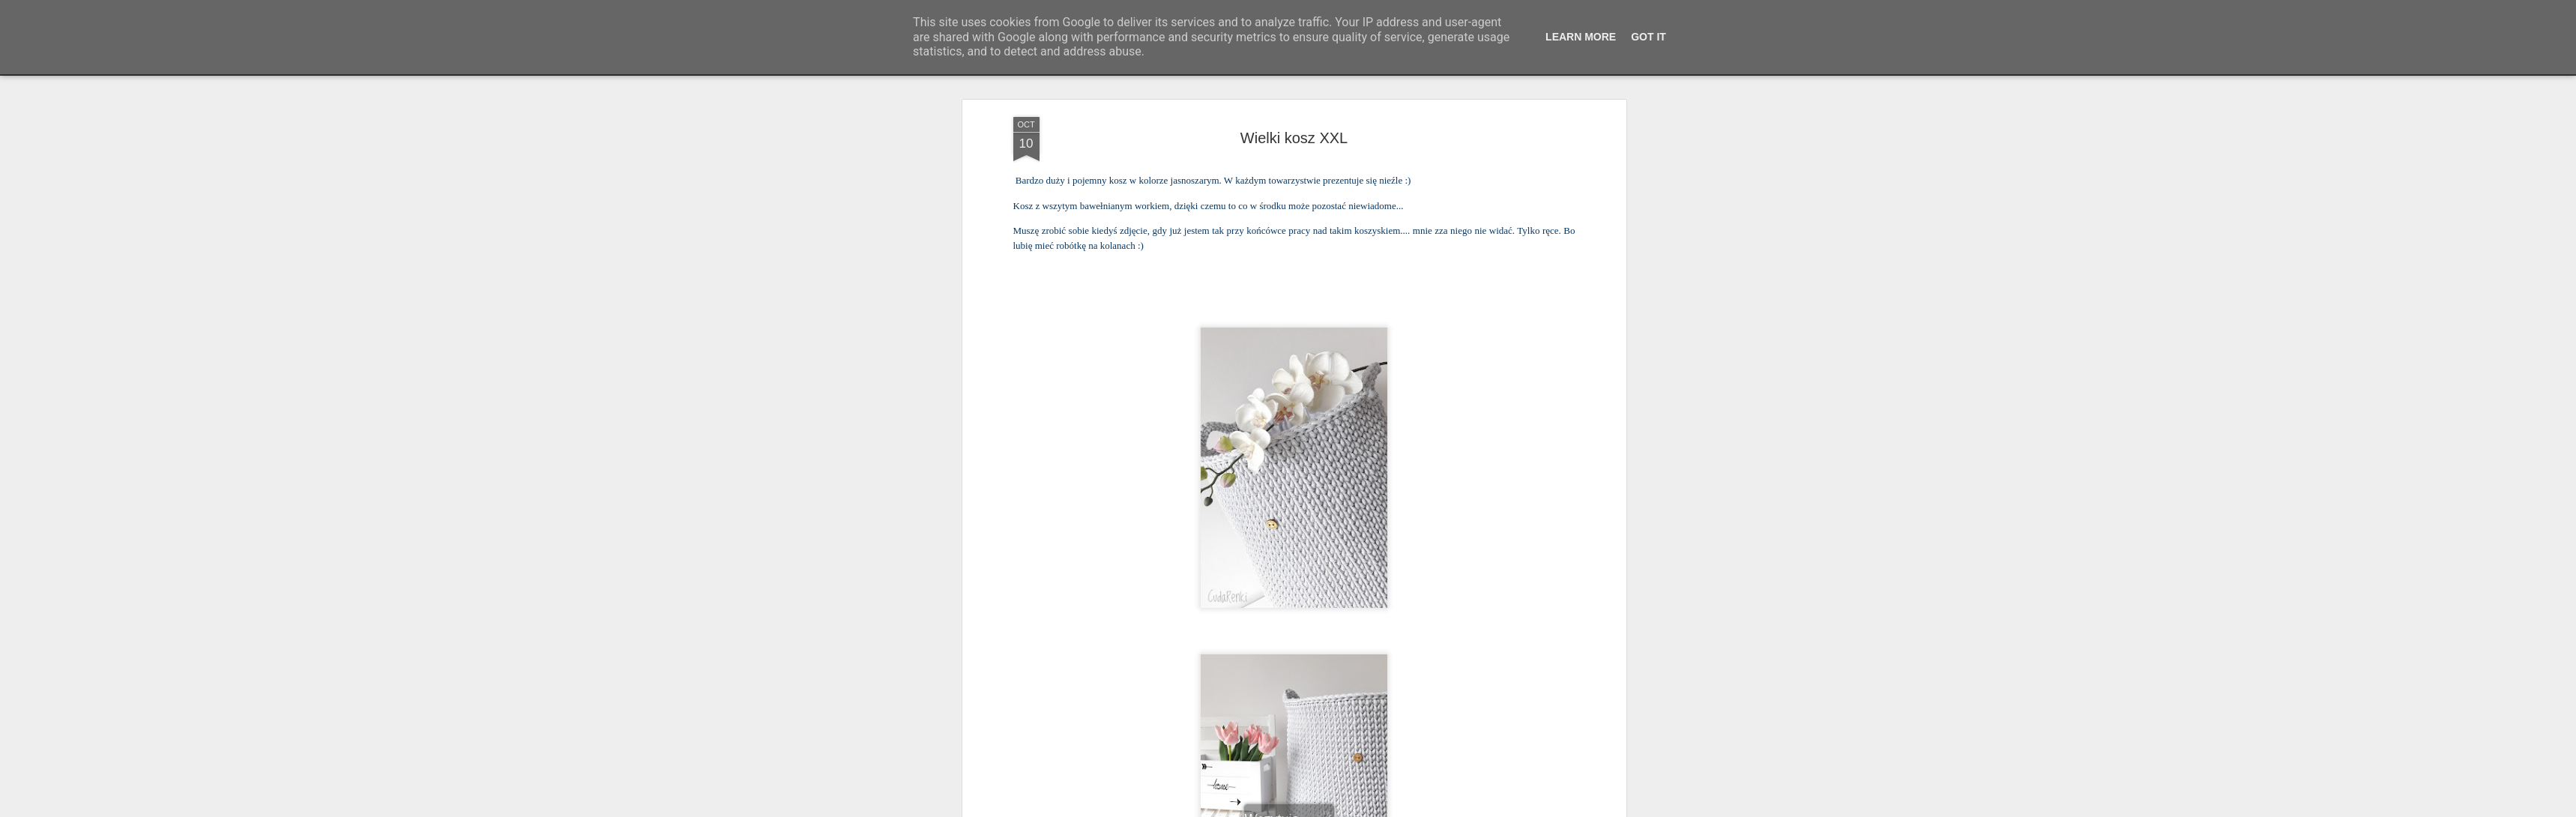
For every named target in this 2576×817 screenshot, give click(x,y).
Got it (1648, 37)
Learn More (1580, 37)
